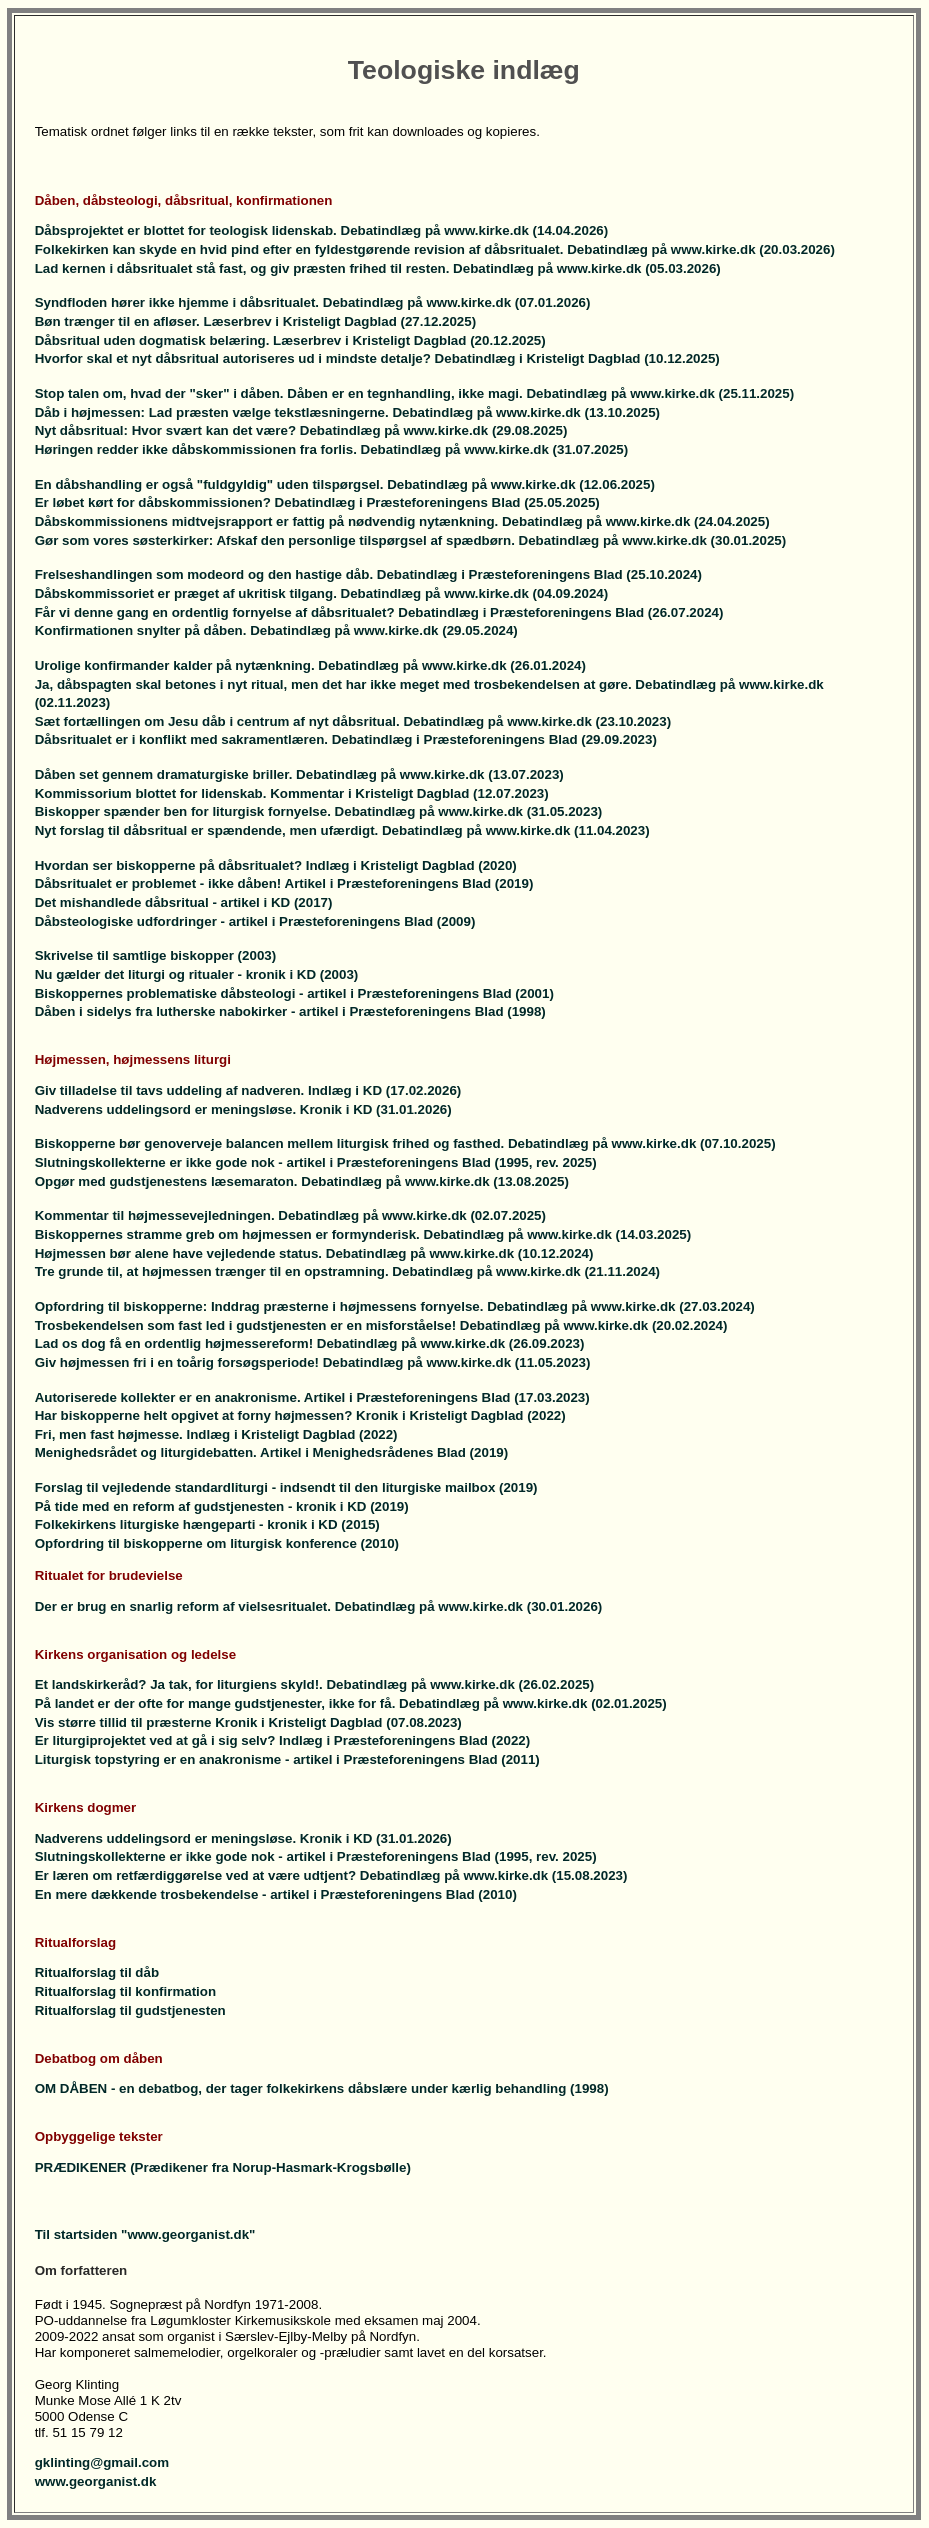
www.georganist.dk (96, 2481)
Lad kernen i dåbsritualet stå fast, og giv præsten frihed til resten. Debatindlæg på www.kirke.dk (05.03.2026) (378, 268)
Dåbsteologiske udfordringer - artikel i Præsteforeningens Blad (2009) (255, 921)
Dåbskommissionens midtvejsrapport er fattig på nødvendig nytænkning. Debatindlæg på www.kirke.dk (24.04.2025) (402, 521)
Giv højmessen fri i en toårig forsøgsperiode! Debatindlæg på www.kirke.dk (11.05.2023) (313, 1362)
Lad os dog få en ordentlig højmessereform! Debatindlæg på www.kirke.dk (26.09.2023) (310, 1343)
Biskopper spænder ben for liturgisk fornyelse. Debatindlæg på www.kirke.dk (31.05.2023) (319, 811)
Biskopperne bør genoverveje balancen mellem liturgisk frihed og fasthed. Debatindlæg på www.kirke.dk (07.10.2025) (405, 1143)
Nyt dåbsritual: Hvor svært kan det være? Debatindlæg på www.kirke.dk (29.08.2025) (301, 430)
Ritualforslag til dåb (97, 1972)
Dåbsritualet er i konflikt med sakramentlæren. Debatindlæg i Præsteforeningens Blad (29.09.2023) (346, 739)
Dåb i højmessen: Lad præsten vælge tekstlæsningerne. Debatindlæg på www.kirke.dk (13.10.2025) (347, 412)
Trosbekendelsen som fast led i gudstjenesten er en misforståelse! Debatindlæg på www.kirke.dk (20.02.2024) (381, 1325)
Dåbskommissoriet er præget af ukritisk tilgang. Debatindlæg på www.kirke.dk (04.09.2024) (322, 593)
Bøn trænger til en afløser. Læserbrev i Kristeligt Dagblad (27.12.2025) (255, 321)
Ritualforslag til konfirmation (125, 1991)
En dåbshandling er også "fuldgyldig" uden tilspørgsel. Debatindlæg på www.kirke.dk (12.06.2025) (345, 484)
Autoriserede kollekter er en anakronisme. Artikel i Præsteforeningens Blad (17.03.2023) (312, 1397)
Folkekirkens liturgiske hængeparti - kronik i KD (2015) (207, 1524)
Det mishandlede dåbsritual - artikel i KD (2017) (184, 902)
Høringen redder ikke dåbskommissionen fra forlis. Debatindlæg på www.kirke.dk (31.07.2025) (332, 449)
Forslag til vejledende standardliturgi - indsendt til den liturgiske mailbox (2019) (286, 1487)
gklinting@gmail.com (102, 2462)
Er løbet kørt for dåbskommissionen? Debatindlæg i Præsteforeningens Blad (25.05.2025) (317, 502)
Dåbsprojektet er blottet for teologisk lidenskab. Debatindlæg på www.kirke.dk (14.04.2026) (322, 230)
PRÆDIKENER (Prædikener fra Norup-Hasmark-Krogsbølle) (223, 2167)
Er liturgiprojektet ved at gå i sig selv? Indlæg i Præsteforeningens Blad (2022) (282, 1740)
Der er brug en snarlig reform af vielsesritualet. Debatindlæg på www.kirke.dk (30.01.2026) (319, 1606)
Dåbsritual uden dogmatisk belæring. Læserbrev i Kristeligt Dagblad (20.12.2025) (290, 340)
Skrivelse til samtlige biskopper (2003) (156, 955)
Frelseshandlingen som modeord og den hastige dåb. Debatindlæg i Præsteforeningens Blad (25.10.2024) (368, 574)
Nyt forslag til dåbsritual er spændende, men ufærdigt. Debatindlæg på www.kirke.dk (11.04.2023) (342, 830)
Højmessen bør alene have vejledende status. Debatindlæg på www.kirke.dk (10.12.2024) (314, 1253)
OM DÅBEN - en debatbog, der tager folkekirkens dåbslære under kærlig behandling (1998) (322, 2088)
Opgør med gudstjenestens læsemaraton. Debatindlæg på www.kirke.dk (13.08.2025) (302, 1181)
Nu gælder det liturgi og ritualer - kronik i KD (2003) (197, 974)
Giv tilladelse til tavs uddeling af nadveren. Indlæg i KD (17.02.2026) (248, 1090)
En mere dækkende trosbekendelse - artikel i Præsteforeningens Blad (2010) (276, 1894)
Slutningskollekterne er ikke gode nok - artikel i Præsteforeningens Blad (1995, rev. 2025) (316, 1162)
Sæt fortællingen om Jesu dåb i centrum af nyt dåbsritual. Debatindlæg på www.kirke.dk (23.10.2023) (353, 721)
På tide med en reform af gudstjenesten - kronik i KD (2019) (222, 1506)
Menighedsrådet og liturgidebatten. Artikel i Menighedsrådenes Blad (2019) (272, 1452)
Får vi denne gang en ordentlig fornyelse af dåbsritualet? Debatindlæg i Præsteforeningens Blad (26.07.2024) (379, 612)
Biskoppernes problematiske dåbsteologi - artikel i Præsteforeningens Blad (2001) (294, 993)
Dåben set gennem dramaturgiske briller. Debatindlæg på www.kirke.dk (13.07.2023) (299, 774)
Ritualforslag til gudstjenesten (130, 2010)
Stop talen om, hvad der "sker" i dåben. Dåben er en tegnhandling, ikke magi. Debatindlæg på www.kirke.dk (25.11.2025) (414, 393)
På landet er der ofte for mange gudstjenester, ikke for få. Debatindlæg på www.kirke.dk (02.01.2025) (351, 1703)
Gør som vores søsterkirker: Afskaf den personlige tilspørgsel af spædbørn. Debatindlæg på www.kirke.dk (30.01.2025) (411, 540)
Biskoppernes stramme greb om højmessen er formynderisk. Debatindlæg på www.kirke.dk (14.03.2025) (363, 1234)
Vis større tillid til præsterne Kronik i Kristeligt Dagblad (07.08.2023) (248, 1722)
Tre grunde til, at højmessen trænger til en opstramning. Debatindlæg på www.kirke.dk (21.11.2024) (347, 1271)
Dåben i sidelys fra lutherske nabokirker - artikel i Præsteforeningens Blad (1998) (290, 1011)
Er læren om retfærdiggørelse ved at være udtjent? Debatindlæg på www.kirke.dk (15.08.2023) (331, 1875)
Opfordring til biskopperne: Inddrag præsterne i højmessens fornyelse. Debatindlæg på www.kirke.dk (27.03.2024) (395, 1306)
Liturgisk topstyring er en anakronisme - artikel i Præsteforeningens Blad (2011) (287, 1759)
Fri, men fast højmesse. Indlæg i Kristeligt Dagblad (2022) (216, 1434)
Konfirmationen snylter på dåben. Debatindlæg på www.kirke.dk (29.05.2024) (276, 630)
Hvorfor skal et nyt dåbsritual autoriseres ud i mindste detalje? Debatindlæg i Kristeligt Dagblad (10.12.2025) (377, 358)
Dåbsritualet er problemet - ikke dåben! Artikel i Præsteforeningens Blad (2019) (284, 883)
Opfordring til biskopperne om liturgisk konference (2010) (217, 1543)
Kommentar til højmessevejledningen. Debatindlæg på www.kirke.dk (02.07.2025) (290, 1215)
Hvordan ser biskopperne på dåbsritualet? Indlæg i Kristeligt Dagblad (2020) (276, 865)
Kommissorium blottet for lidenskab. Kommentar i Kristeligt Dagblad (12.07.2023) (292, 793)
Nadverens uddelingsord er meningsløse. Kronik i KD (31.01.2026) (243, 1109)
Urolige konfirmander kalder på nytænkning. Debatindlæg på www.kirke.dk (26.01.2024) (310, 665)
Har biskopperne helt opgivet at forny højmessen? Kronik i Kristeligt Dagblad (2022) (300, 1415)
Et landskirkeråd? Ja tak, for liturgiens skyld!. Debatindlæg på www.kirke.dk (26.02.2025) (314, 1684)
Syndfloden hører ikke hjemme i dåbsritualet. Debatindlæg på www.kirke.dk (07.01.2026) (313, 302)
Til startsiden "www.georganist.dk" (145, 2234)
